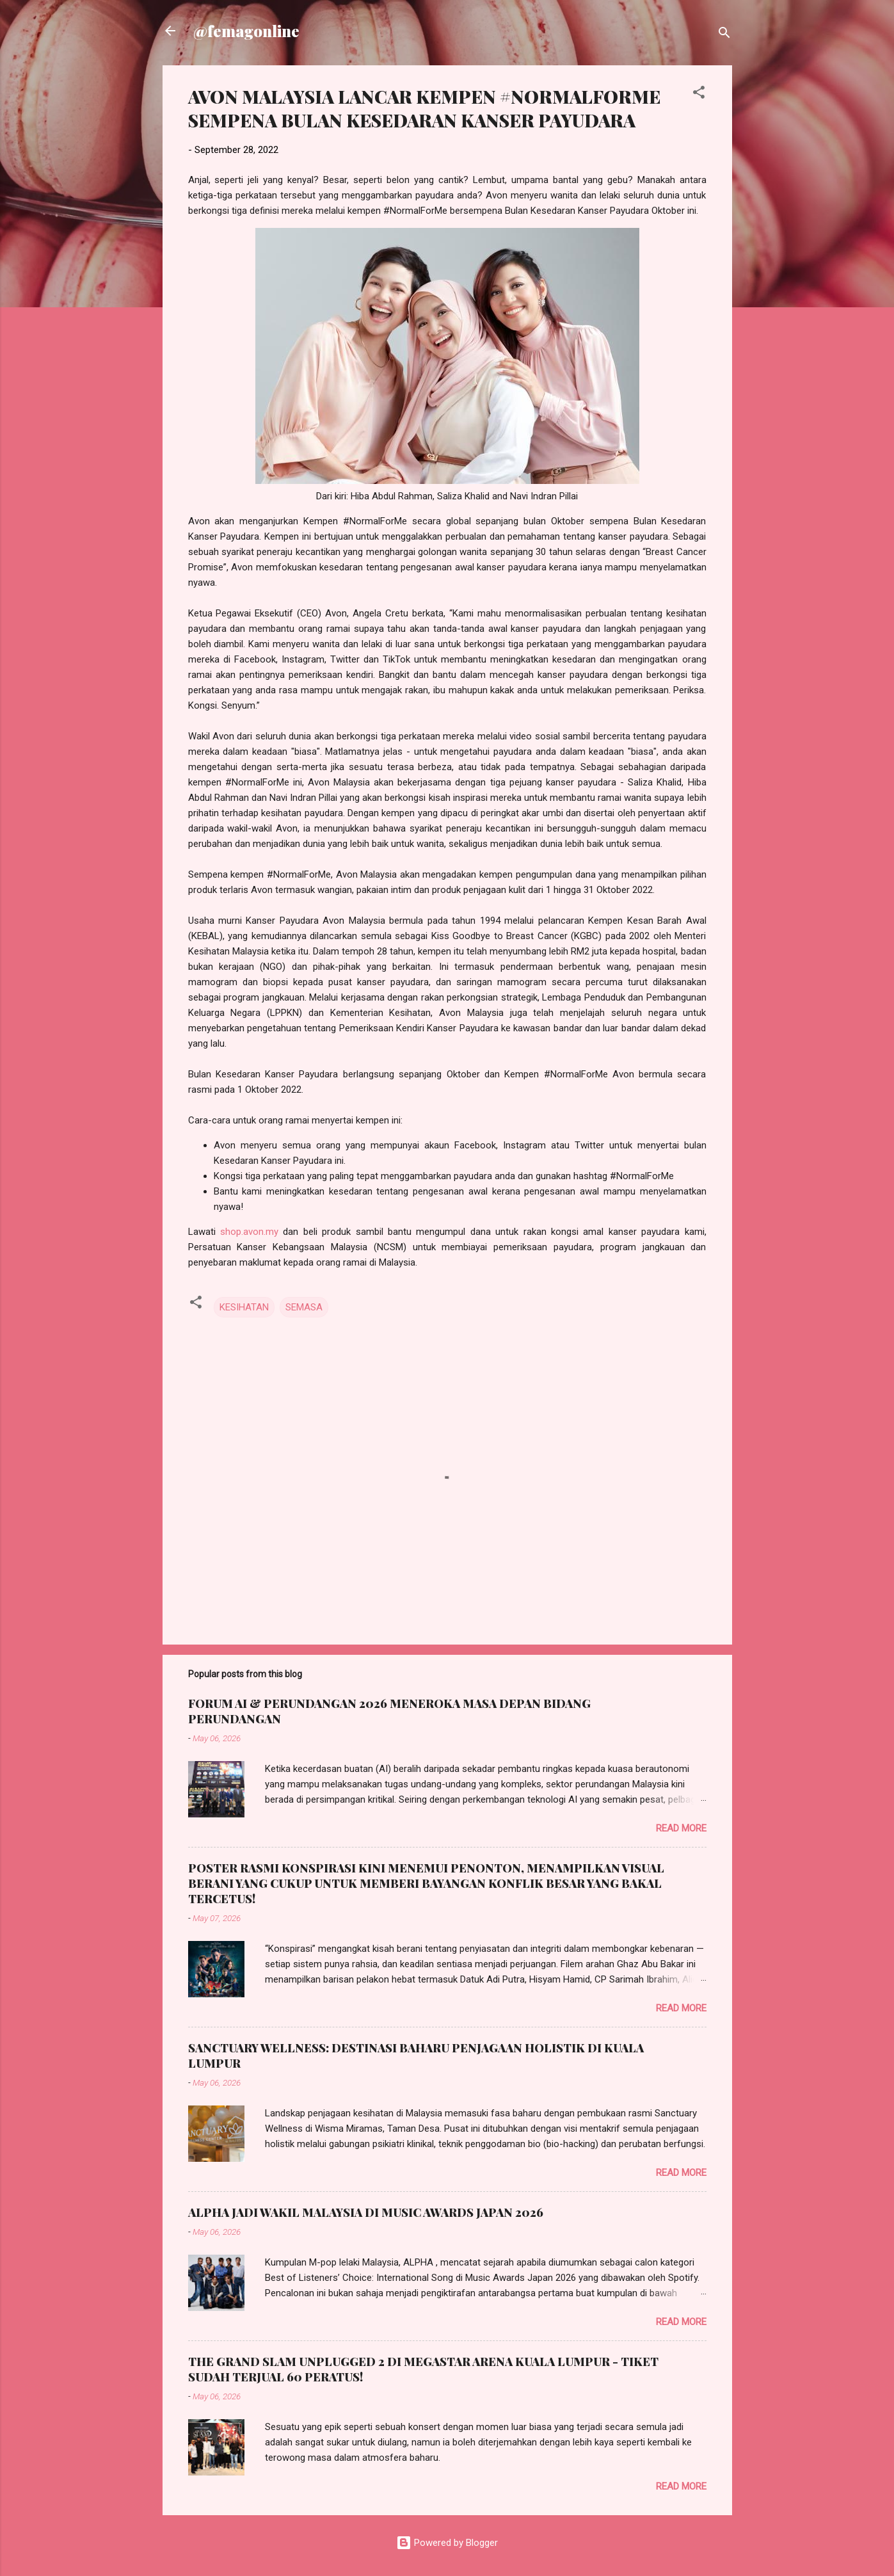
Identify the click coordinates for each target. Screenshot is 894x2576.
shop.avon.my (249, 1231)
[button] (698, 94)
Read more (681, 1828)
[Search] (724, 34)
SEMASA (304, 1307)
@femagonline (246, 30)
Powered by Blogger (447, 2542)
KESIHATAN (244, 1307)
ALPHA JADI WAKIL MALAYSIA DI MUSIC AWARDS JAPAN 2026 (365, 2212)
